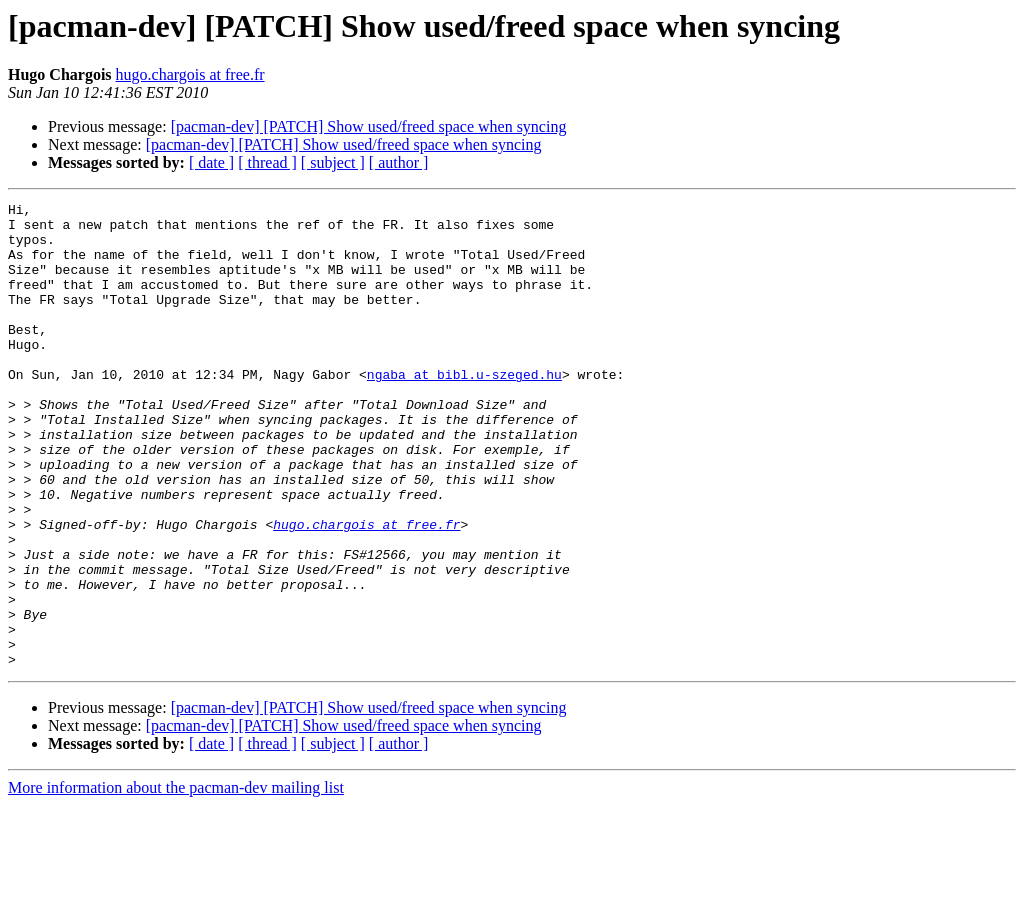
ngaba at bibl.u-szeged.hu (464, 410)
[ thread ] (267, 162)
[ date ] (211, 162)
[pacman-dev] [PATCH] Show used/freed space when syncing (369, 126)
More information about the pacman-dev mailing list (176, 880)
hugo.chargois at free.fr (190, 74)
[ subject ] (333, 162)
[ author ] (399, 162)
